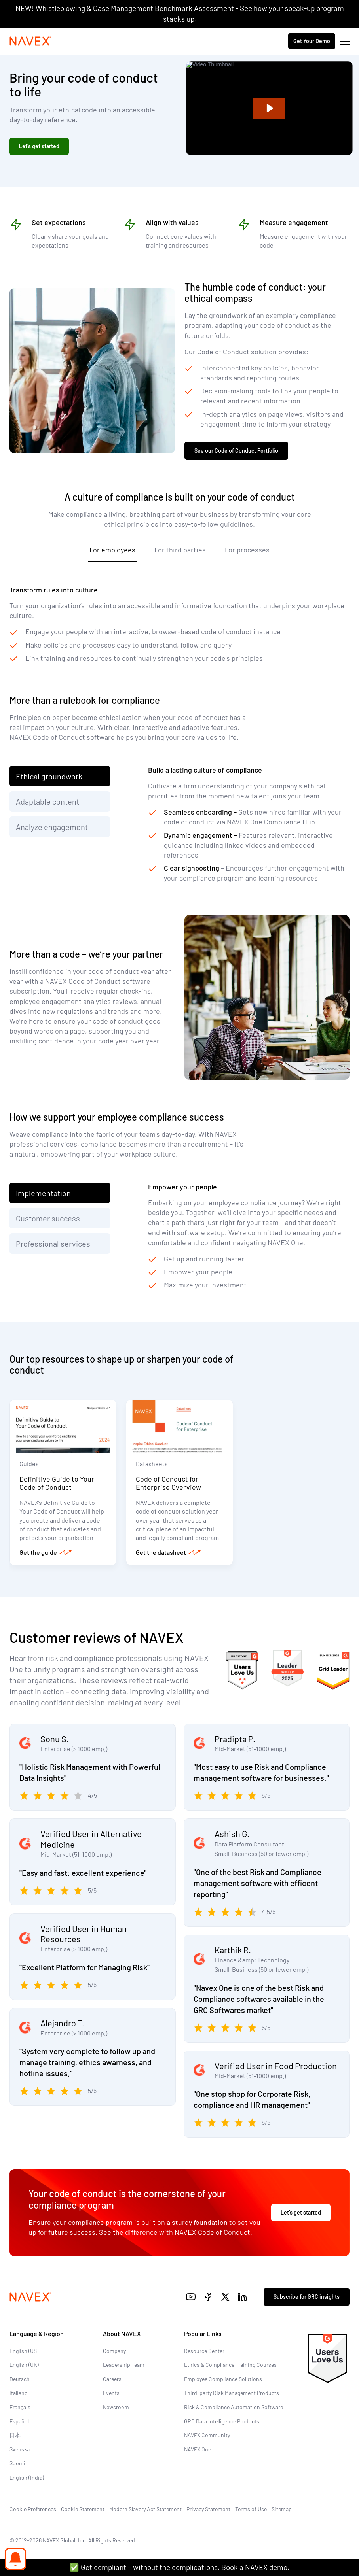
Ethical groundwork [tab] (49, 776)
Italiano (18, 2392)
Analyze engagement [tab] (52, 827)
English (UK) (24, 2364)
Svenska (19, 2449)
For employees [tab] (112, 549)
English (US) (23, 2350)
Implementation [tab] (43, 1193)
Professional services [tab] (54, 1243)
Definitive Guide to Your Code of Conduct (56, 1483)
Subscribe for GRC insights (307, 2296)
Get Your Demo (311, 41)
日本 (15, 2435)
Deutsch (19, 2379)
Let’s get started (39, 146)
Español (19, 2421)
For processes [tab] (247, 549)
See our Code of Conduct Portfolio (236, 450)
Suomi (17, 2463)
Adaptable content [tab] (47, 801)
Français (19, 2407)
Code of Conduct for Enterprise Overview (168, 1483)
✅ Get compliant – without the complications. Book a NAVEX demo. (179, 2567)
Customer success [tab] (48, 1218)
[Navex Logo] (30, 41)
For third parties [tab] (180, 549)
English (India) (26, 2477)
